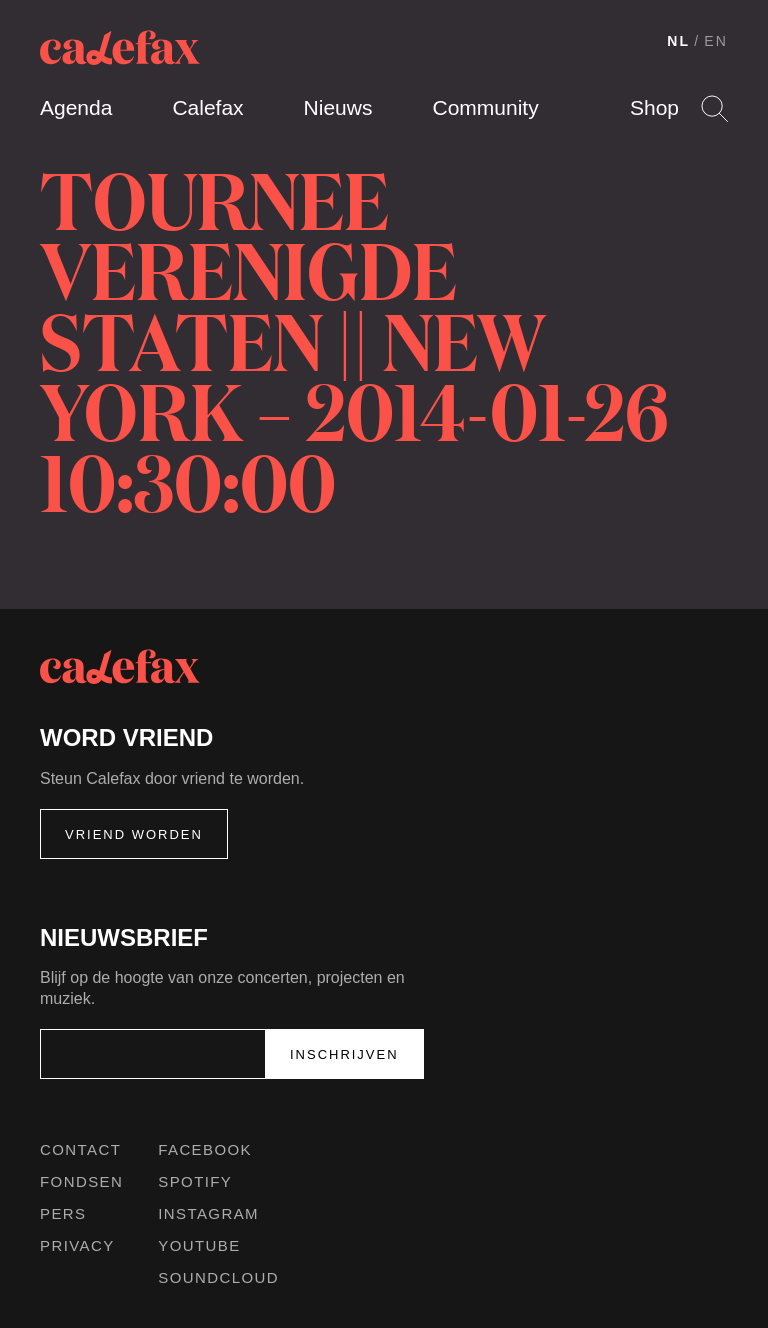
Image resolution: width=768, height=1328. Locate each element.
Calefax (207, 107)
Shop (654, 107)
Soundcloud (218, 1277)
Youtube (199, 1245)
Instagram (208, 1213)
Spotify (195, 1181)
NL (678, 41)
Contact (80, 1149)
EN (716, 41)
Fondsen (81, 1181)
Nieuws (338, 107)
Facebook (205, 1149)
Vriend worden (134, 834)
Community (485, 107)
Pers (63, 1213)
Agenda (76, 107)
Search (714, 108)
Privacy (77, 1245)
